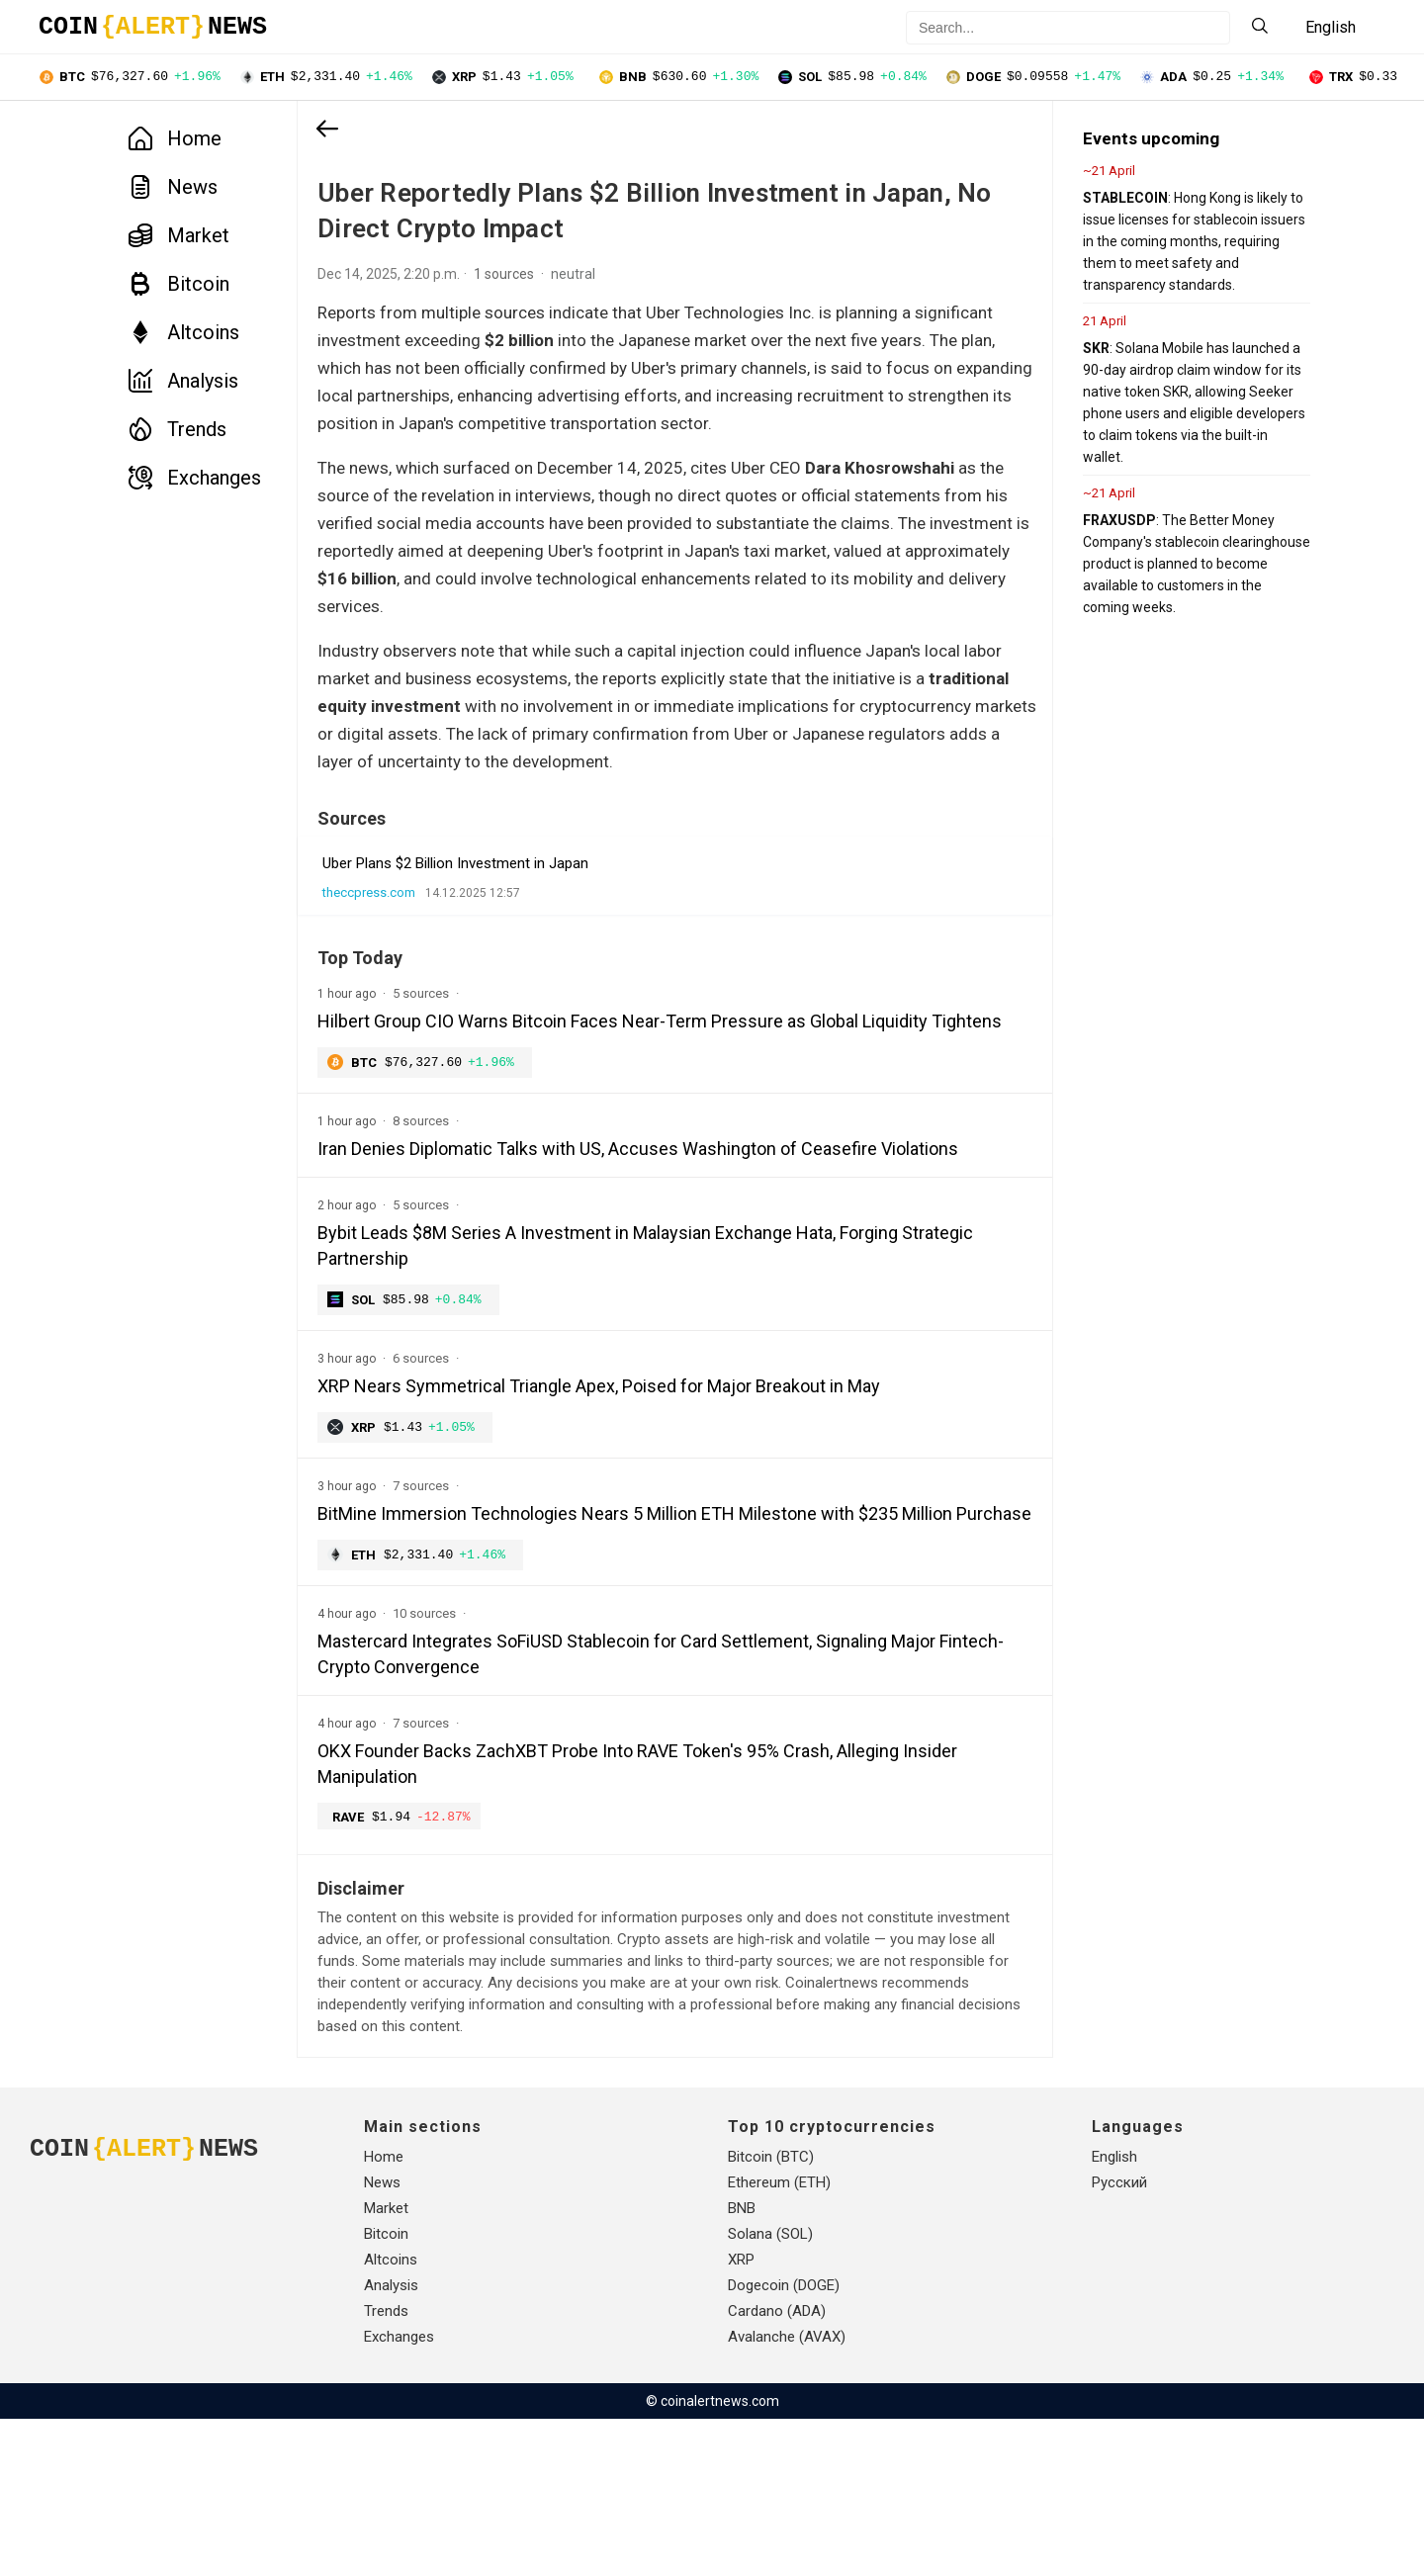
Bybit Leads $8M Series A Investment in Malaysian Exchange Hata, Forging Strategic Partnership (607, 1371)
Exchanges (195, 479)
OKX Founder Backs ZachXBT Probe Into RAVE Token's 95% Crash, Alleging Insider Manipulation (608, 1918)
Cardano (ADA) (777, 2468)
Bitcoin (179, 286)
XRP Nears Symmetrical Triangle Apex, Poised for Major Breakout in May (598, 1512)
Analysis (183, 383)
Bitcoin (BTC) (771, 2314)
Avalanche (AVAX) (787, 2494)
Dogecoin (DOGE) (784, 2442)
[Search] (1260, 27)
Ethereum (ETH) (779, 2340)
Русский (1119, 2340)
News (173, 189)
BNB (742, 2365)
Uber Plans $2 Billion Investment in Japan (455, 936)
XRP (741, 2417)
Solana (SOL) (770, 2391)
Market (179, 237)
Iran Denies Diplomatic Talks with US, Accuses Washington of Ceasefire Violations (597, 1261)
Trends (177, 431)
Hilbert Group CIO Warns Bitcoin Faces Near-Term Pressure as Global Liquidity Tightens (622, 1107)
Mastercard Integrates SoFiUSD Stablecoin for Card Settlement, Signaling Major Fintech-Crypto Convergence (626, 1808)
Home (175, 140)
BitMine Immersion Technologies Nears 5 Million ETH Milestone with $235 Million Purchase (607, 1654)
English (1114, 2314)
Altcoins (184, 334)
